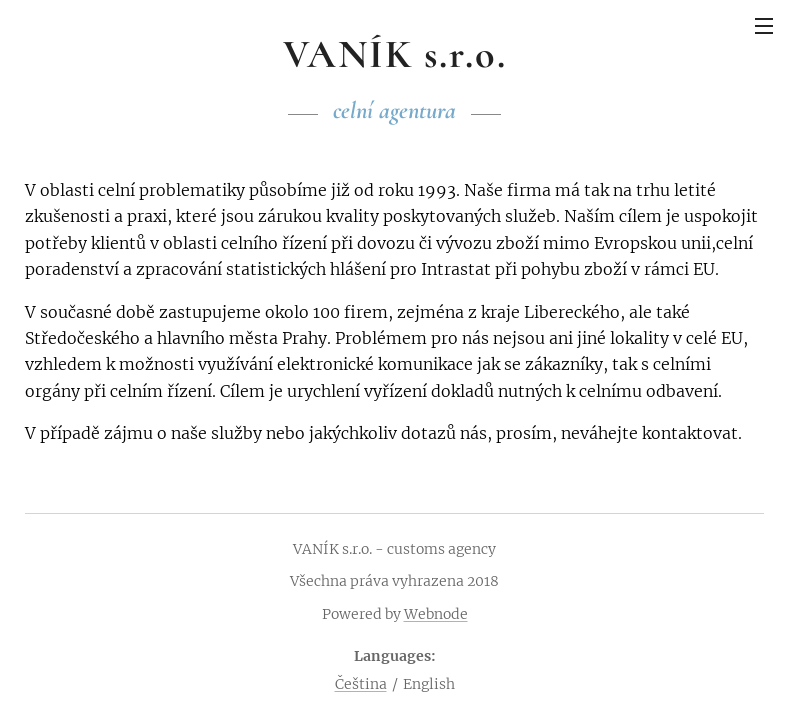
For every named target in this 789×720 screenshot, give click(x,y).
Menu (764, 26)
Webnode (436, 614)
